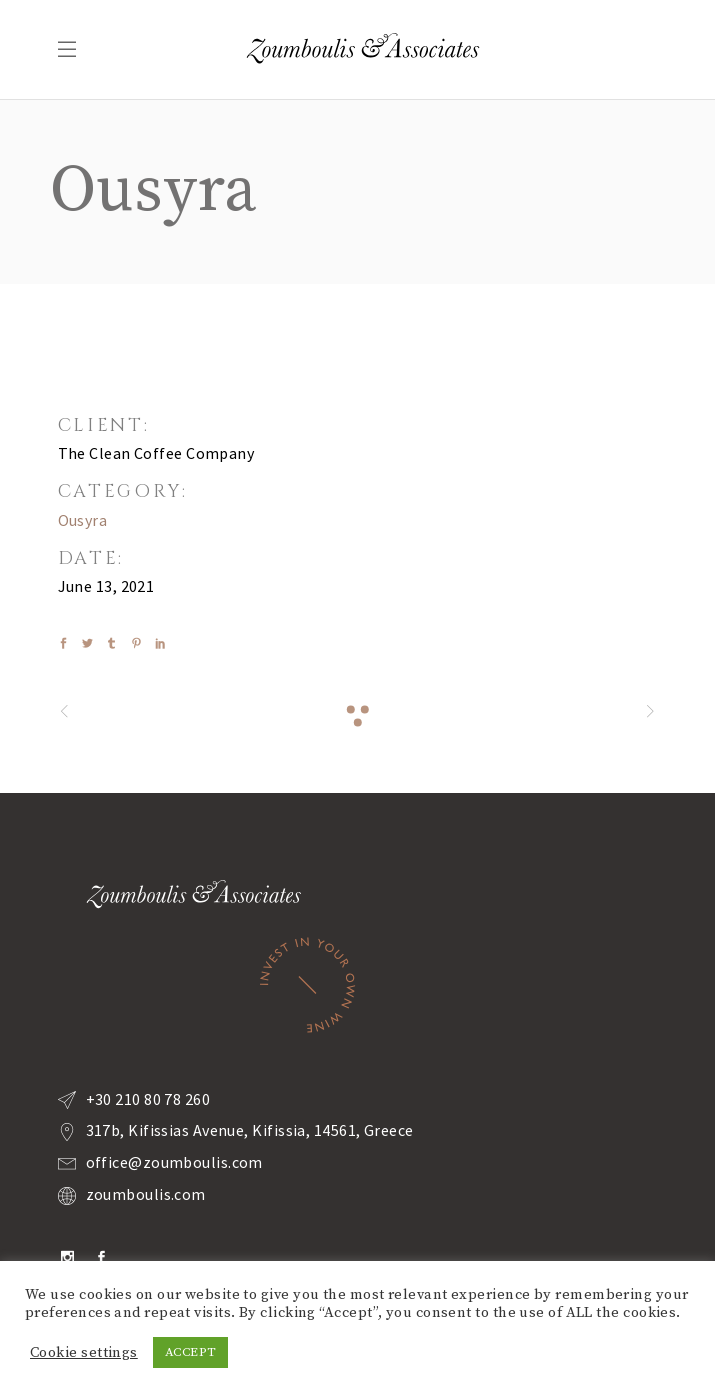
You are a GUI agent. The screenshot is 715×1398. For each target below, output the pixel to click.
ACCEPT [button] (191, 1352)
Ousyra (83, 520)
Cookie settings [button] (84, 1353)
